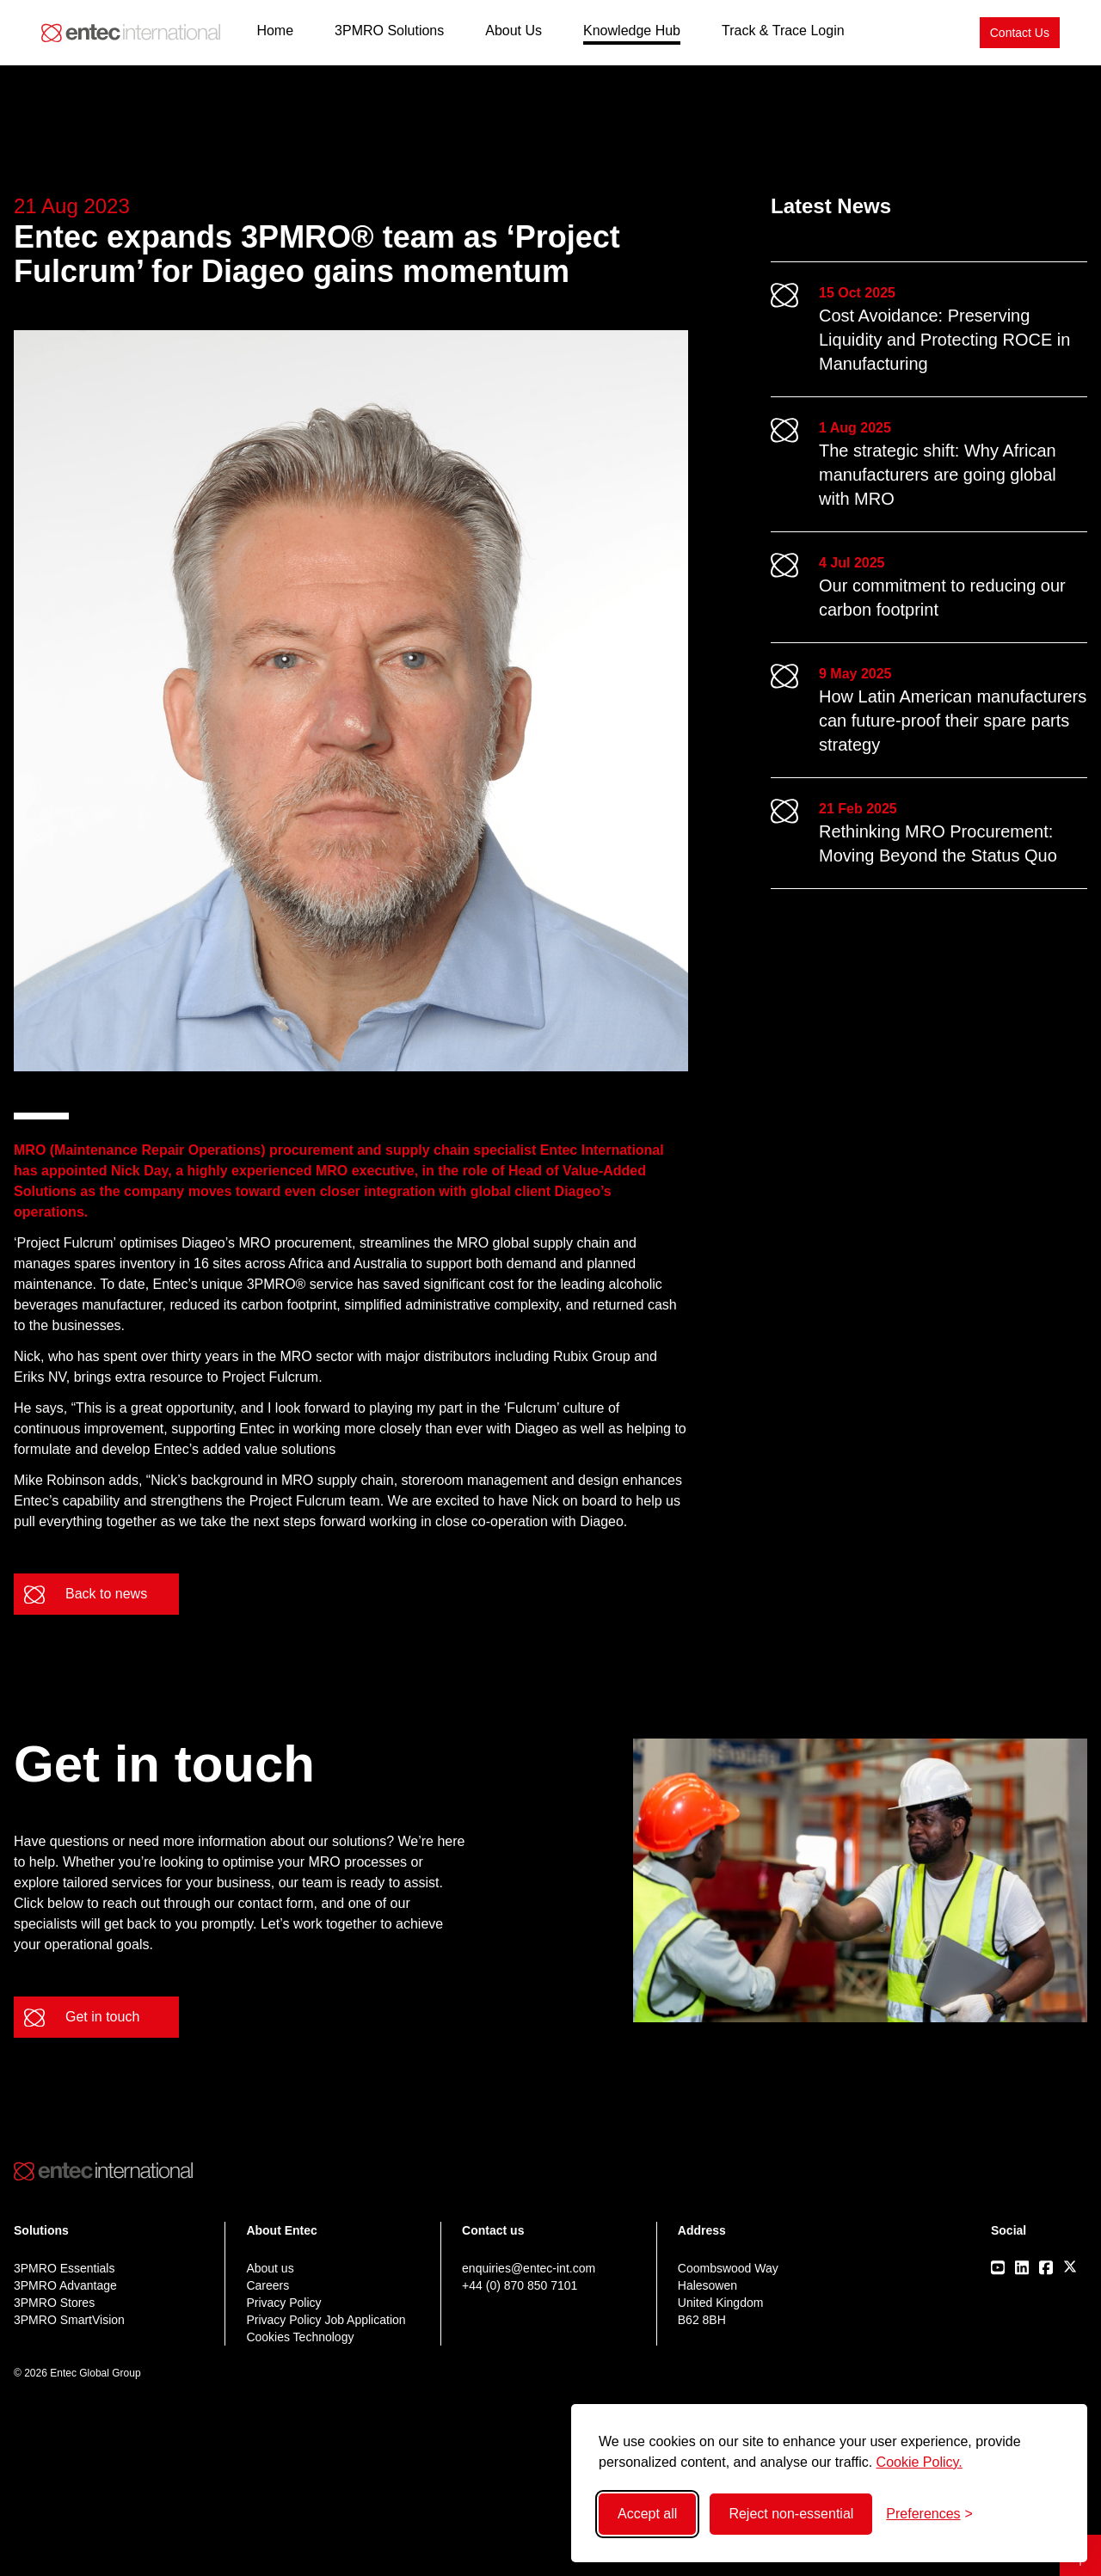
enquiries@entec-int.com (528, 2268)
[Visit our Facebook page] (1046, 2267)
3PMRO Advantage (65, 2285)
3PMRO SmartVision (69, 2320)
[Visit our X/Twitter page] (1070, 2266)
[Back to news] (96, 1594)
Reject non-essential (791, 2513)
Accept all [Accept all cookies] (647, 2513)
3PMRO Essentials (64, 2268)
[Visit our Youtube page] (998, 2267)
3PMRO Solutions (389, 30)
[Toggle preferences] (929, 2514)
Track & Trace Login (783, 30)
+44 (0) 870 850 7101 (519, 2285)
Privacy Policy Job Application (325, 2320)
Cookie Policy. (919, 2462)
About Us (513, 30)
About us (269, 2268)
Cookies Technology (300, 2337)
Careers (267, 2285)
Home (274, 30)
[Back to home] (130, 32)
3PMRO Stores (54, 2302)
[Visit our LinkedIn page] (1022, 2267)
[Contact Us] (1020, 32)
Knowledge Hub (631, 30)
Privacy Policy (283, 2302)
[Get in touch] (96, 2017)
